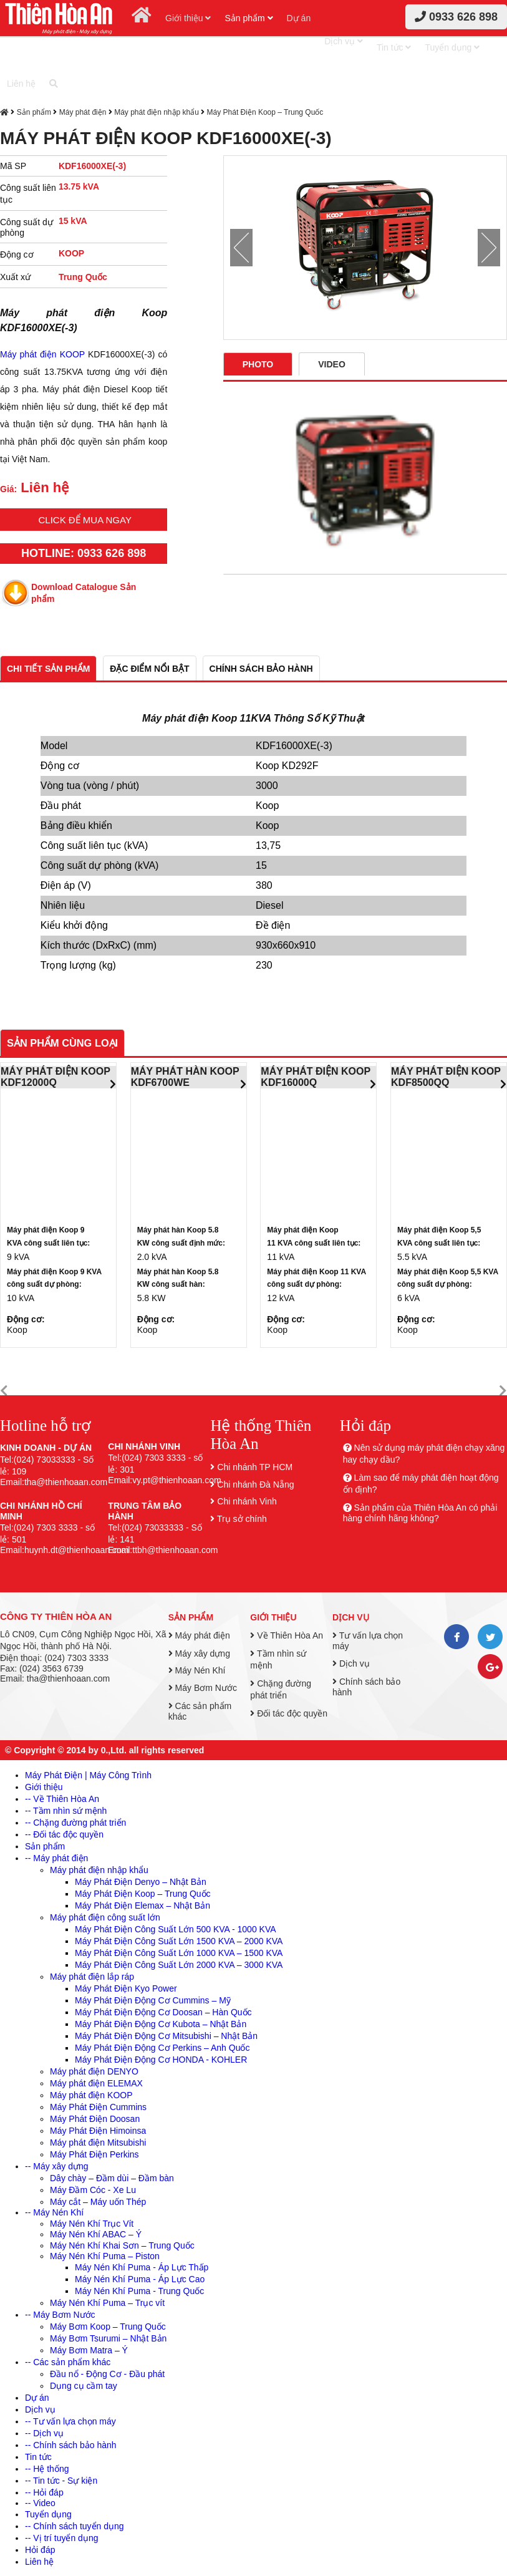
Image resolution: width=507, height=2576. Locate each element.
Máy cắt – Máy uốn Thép (98, 2202)
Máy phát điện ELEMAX (96, 2083)
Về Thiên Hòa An (286, 1635)
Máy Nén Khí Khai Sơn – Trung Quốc (122, 2245)
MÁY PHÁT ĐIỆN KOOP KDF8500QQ (446, 1077)
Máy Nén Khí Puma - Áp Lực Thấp (141, 2267)
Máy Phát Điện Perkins (94, 2154)
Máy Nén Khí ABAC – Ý (96, 2234)
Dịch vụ (343, 41)
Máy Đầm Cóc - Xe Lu (93, 2190)
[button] (4, 1391)
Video (331, 364)
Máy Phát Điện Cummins (98, 2107)
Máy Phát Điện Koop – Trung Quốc (265, 112)
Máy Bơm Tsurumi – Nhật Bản (108, 2338)
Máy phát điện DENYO (94, 2071)
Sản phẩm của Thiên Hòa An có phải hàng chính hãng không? (420, 1513)
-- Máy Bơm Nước (60, 2315)
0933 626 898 (456, 17)
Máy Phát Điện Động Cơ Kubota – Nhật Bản (160, 2024)
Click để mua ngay (85, 520)
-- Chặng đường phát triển (75, 1823)
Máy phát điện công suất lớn (105, 1917)
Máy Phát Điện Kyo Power (126, 1988)
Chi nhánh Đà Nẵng (255, 1484)
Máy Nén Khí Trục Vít (91, 2224)
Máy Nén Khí (197, 1670)
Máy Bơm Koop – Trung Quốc (108, 2326)
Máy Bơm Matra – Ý (89, 2350)
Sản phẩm (249, 18)
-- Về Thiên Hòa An (62, 1799)
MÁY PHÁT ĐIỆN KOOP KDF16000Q (315, 1077)
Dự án (299, 18)
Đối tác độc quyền (288, 1713)
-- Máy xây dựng (57, 2166)
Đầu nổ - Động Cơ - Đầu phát (107, 2374)
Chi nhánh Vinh (246, 1501)
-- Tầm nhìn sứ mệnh (66, 1811)
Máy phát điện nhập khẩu (156, 112)
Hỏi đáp (40, 2550)
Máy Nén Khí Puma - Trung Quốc (139, 2291)
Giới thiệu (188, 18)
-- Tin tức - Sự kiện (61, 2481)
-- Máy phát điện (56, 1858)
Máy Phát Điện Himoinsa (98, 2131)
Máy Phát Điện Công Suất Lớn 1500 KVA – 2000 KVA (178, 1941)
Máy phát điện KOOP (42, 354)
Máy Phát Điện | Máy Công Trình (88, 1775)
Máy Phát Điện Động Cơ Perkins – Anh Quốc (162, 2048)
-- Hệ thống (47, 2469)
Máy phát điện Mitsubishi (98, 2142)
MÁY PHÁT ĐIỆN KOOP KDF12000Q (55, 1077)
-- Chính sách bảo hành (71, 2445)
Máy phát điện (83, 112)
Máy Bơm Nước (202, 1688)
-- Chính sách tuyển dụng (74, 2526)
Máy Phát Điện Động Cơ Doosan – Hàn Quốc (163, 2012)
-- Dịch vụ (44, 2433)
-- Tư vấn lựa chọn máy (70, 2421)
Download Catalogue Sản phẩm (83, 593)
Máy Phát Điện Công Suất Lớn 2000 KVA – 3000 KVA (178, 1965)
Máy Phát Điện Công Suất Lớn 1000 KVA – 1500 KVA (178, 1953)
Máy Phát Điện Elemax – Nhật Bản (142, 1905)
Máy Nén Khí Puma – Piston (105, 2256)
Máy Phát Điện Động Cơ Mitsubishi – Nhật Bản (166, 2036)
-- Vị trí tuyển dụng (61, 2538)
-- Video (40, 2503)
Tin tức (394, 47)
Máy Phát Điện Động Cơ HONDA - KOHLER (161, 2060)
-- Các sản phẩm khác (67, 2362)
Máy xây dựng (199, 1653)
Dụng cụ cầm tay (83, 2386)
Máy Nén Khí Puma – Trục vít (107, 2303)
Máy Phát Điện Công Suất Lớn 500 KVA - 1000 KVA (175, 1929)
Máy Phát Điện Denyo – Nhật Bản (140, 1882)
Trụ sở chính (242, 1519)
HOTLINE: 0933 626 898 (83, 553)
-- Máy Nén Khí (54, 2212)
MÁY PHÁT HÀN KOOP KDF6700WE (185, 1077)
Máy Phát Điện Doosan (95, 2119)
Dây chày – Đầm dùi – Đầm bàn (112, 2178)
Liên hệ (21, 84)
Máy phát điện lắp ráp (92, 1977)
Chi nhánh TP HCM (254, 1467)
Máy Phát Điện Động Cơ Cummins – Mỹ (153, 2000)
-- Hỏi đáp (44, 2492)
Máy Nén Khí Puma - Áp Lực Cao (140, 2279)
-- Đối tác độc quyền (64, 1834)
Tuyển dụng (452, 47)
